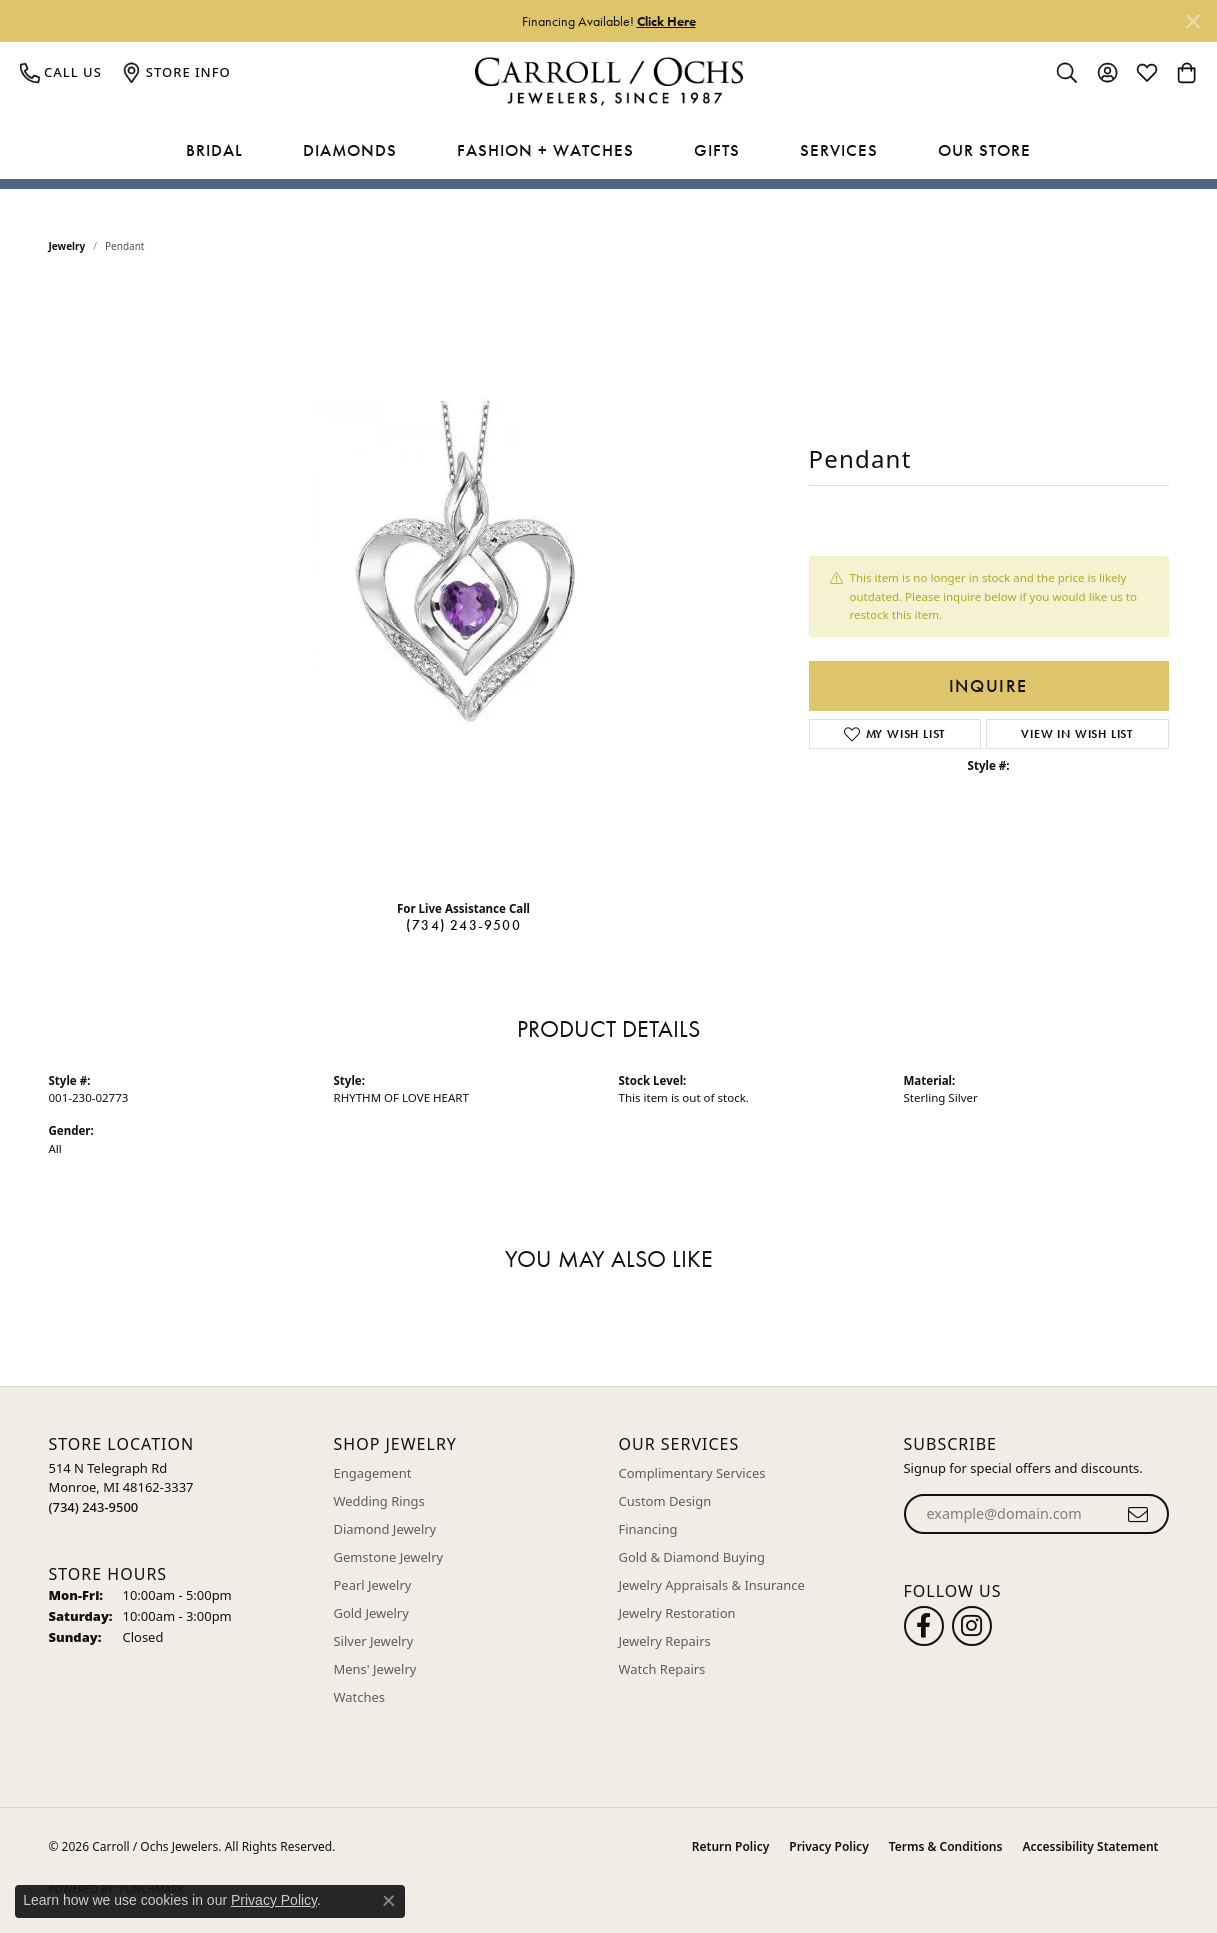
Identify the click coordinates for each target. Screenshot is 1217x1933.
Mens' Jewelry (375, 1669)
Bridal (214, 150)
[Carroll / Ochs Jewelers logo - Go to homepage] (608, 81)
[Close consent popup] (389, 1901)
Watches (359, 1697)
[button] (1067, 72)
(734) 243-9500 (463, 925)
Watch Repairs (662, 1669)
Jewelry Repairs (665, 1641)
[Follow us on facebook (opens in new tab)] (924, 1626)
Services (839, 150)
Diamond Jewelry (385, 1529)
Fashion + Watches (545, 150)
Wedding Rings (379, 1501)
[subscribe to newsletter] (1138, 1514)
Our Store (984, 150)
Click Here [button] (666, 21)
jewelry (67, 246)
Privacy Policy (828, 1846)
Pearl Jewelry (373, 1585)
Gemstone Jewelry (389, 1557)
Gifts (717, 150)
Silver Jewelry (374, 1641)
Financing (648, 1529)
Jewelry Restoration (677, 1613)
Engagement (373, 1473)
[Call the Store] (94, 1507)
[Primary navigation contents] (608, 151)
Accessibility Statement (1090, 1846)
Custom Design (665, 1501)
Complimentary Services (692, 1473)
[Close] (1192, 21)
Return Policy (730, 1846)
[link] (61, 72)
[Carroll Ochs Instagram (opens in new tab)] (972, 1626)
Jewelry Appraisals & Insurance (712, 1585)
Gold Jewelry (371, 1613)
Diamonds (350, 150)
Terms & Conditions (946, 1846)
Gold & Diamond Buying (692, 1557)
